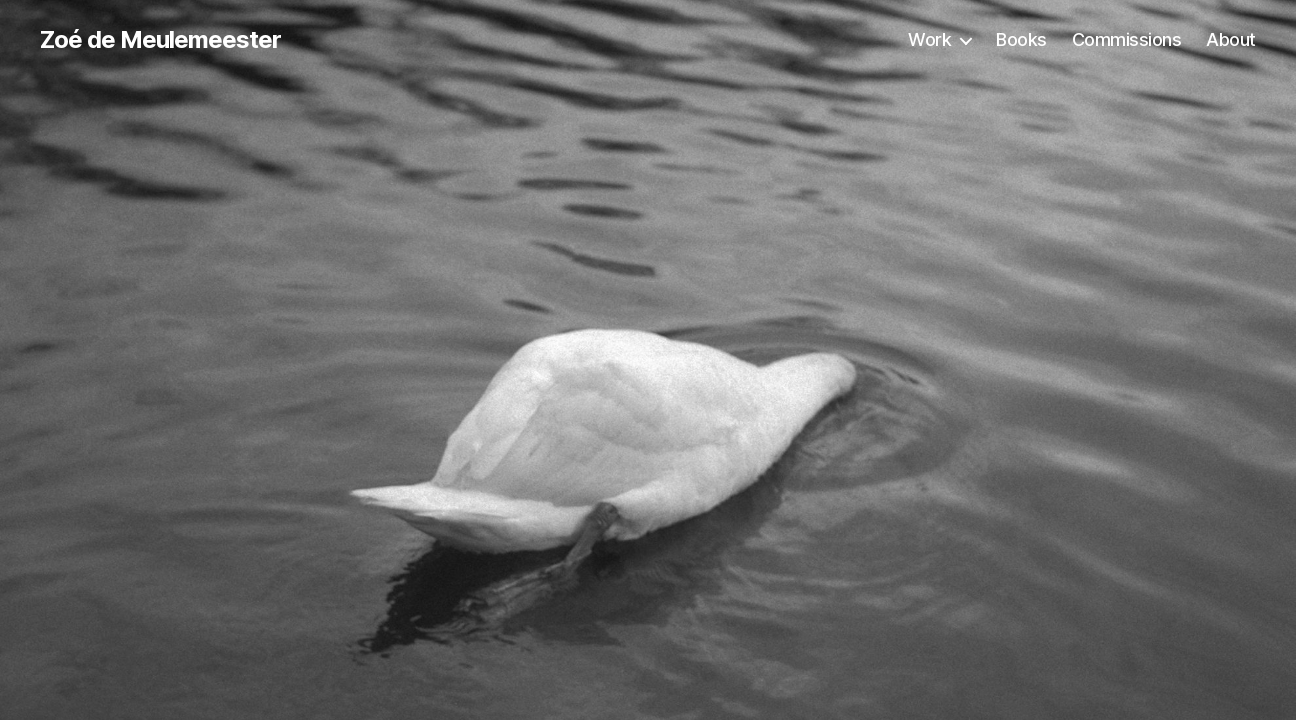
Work (929, 39)
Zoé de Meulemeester (160, 40)
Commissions (1127, 39)
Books (1021, 39)
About (1231, 39)
